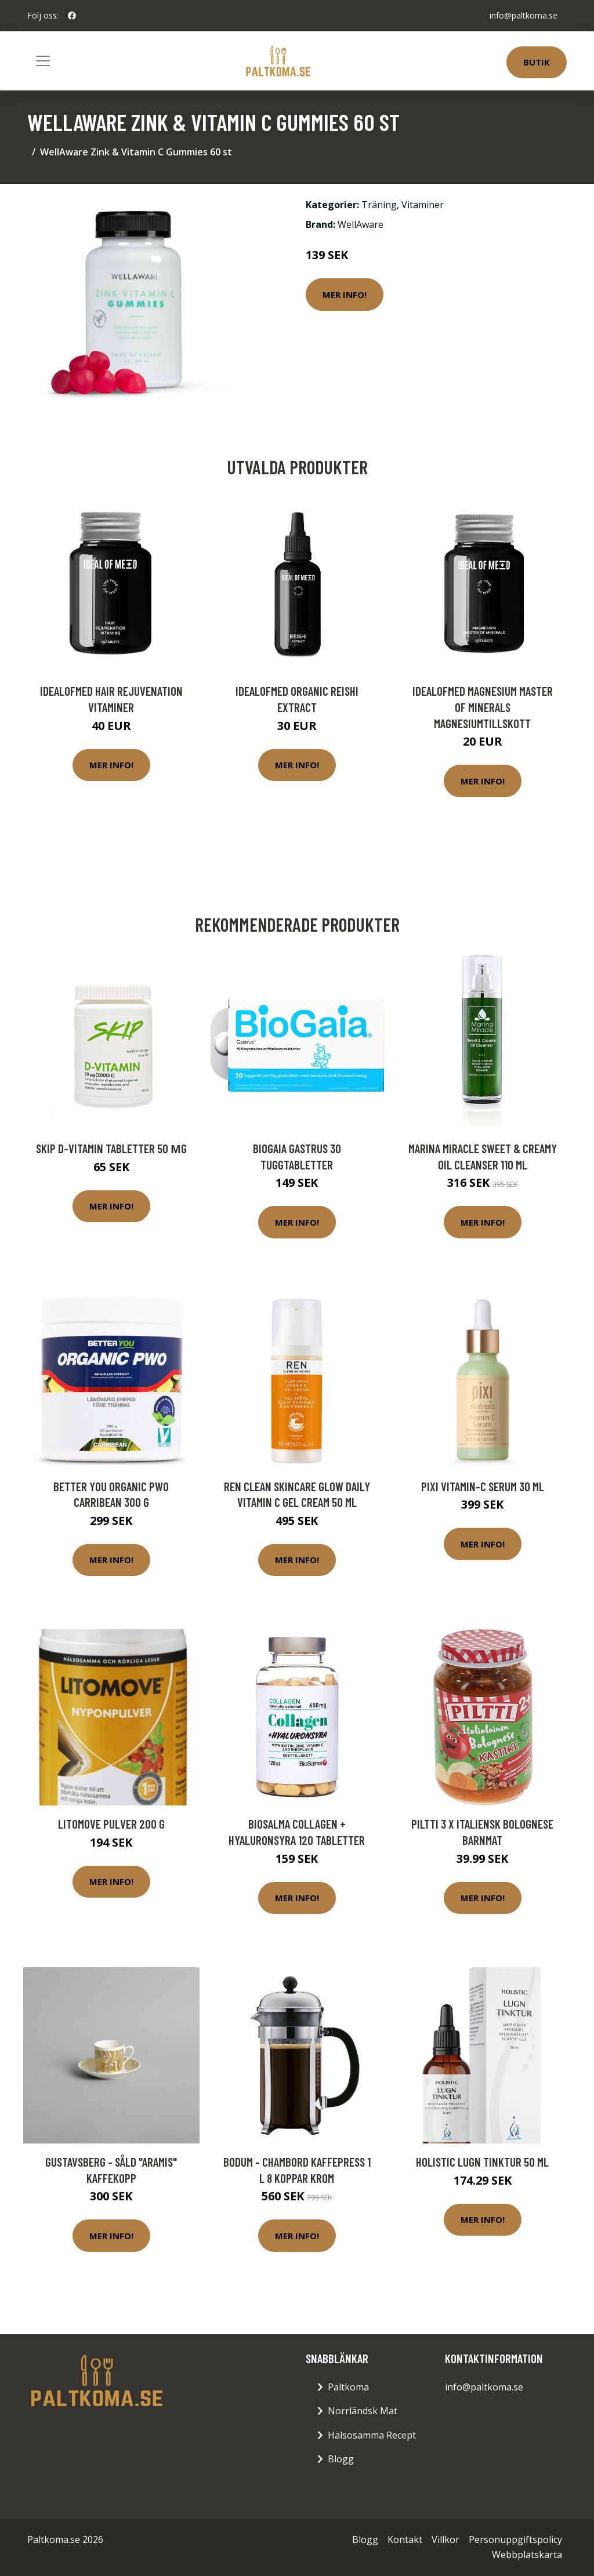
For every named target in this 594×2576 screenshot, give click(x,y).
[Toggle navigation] (43, 61)
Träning (379, 204)
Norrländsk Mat (362, 2410)
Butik (536, 62)
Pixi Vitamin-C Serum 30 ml (482, 1486)
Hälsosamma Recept (372, 2435)
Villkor (445, 2539)
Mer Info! (345, 294)
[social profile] (72, 16)
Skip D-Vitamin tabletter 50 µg (111, 1148)
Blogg (341, 2459)
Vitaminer (422, 204)
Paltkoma (348, 2387)
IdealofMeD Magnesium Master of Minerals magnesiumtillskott (482, 707)
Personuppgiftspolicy (515, 2539)
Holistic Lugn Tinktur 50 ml (482, 2161)
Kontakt (404, 2539)
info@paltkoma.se (523, 15)
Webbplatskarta (527, 2554)
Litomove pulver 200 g (111, 1823)
